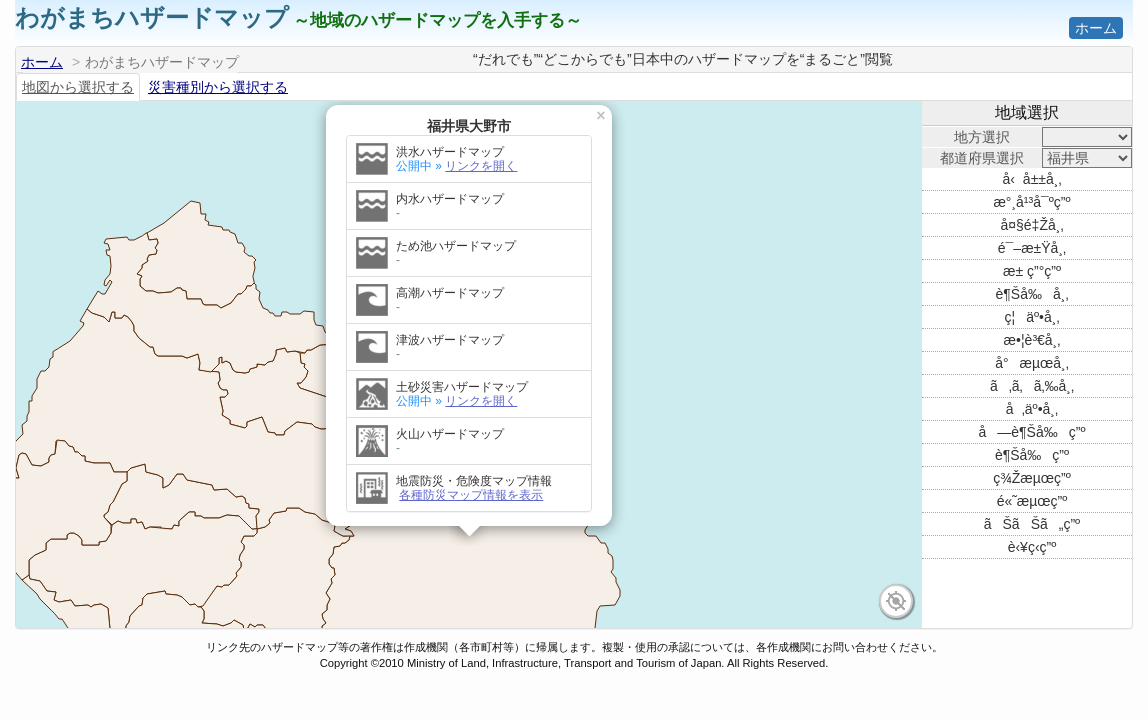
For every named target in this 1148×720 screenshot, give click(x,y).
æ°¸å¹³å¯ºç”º (1031, 202)
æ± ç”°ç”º (1032, 271)
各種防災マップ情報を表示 (471, 471)
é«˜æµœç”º (1032, 501)
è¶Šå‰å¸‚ (1032, 294)
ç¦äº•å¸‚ (1032, 317)
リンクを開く (481, 142)
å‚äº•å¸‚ (1032, 409)
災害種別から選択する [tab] (218, 87)
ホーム (1096, 28)
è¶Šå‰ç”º (1032, 455)
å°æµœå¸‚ (1032, 363)
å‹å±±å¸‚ (1031, 179)
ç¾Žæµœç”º (1032, 478)
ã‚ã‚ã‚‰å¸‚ (1032, 386)
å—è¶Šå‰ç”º (1032, 432)
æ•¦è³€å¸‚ (1032, 340)
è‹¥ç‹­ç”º (1032, 547)
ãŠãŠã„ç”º (1032, 524)
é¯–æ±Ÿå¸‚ (1032, 248)
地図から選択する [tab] (78, 87)
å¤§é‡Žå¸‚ (1031, 225)
